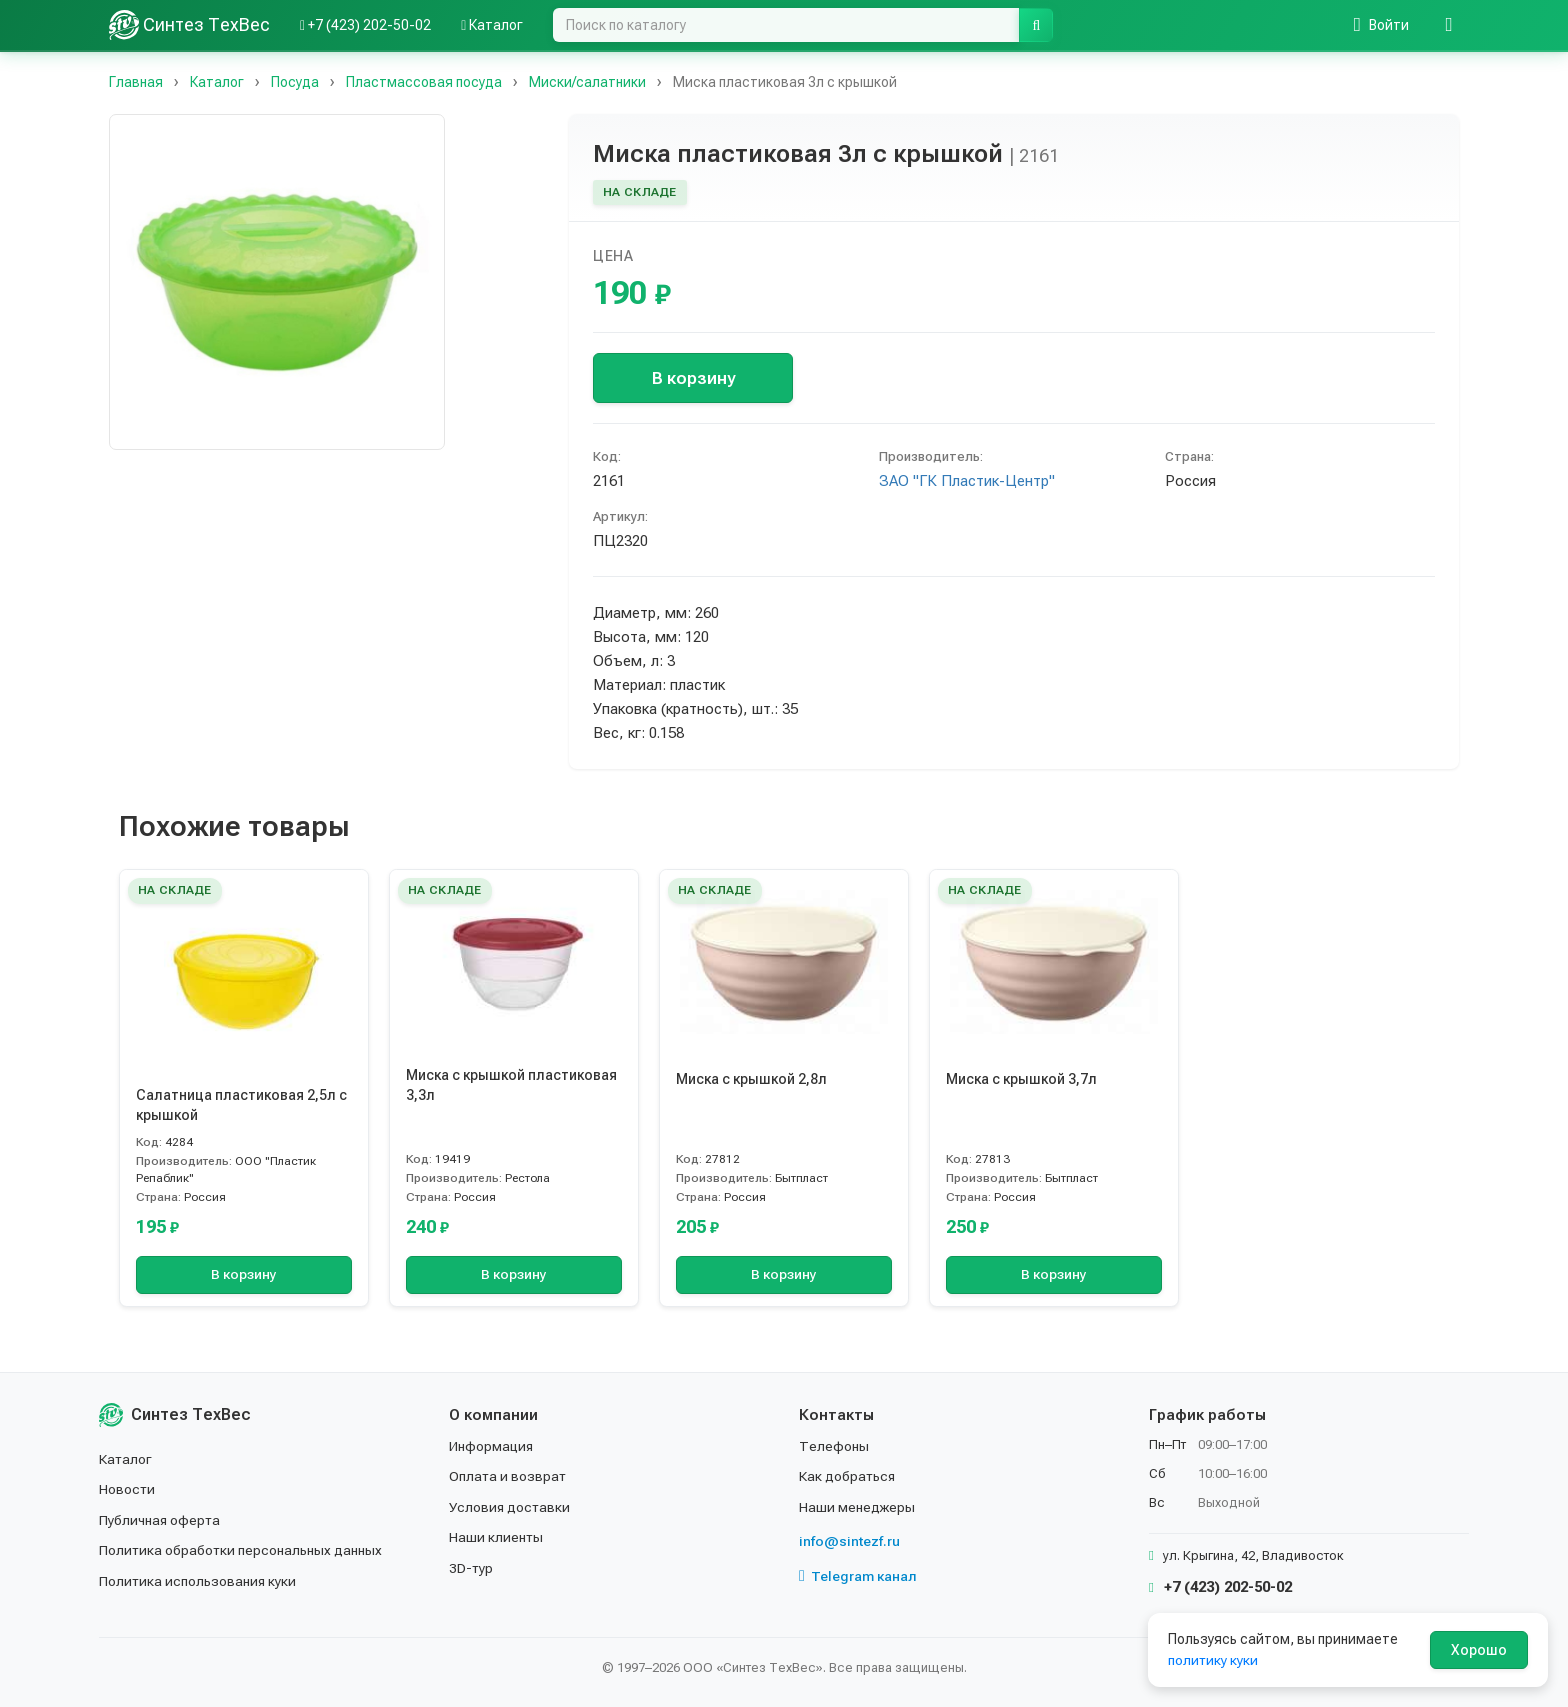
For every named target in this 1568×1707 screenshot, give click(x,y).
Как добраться (848, 1476)
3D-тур (471, 1568)
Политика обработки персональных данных (241, 1550)
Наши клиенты (496, 1537)
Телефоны (834, 1446)
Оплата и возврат (508, 1476)
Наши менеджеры (857, 1507)
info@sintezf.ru (849, 1541)
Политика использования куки (198, 1581)
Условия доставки (510, 1507)
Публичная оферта (160, 1520)
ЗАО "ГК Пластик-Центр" (967, 481)
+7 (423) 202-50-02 (1220, 1587)
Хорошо (1479, 1650)
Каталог (126, 1459)
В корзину (693, 378)
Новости (127, 1489)
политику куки (1213, 1660)
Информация (492, 1446)
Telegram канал (858, 1576)
